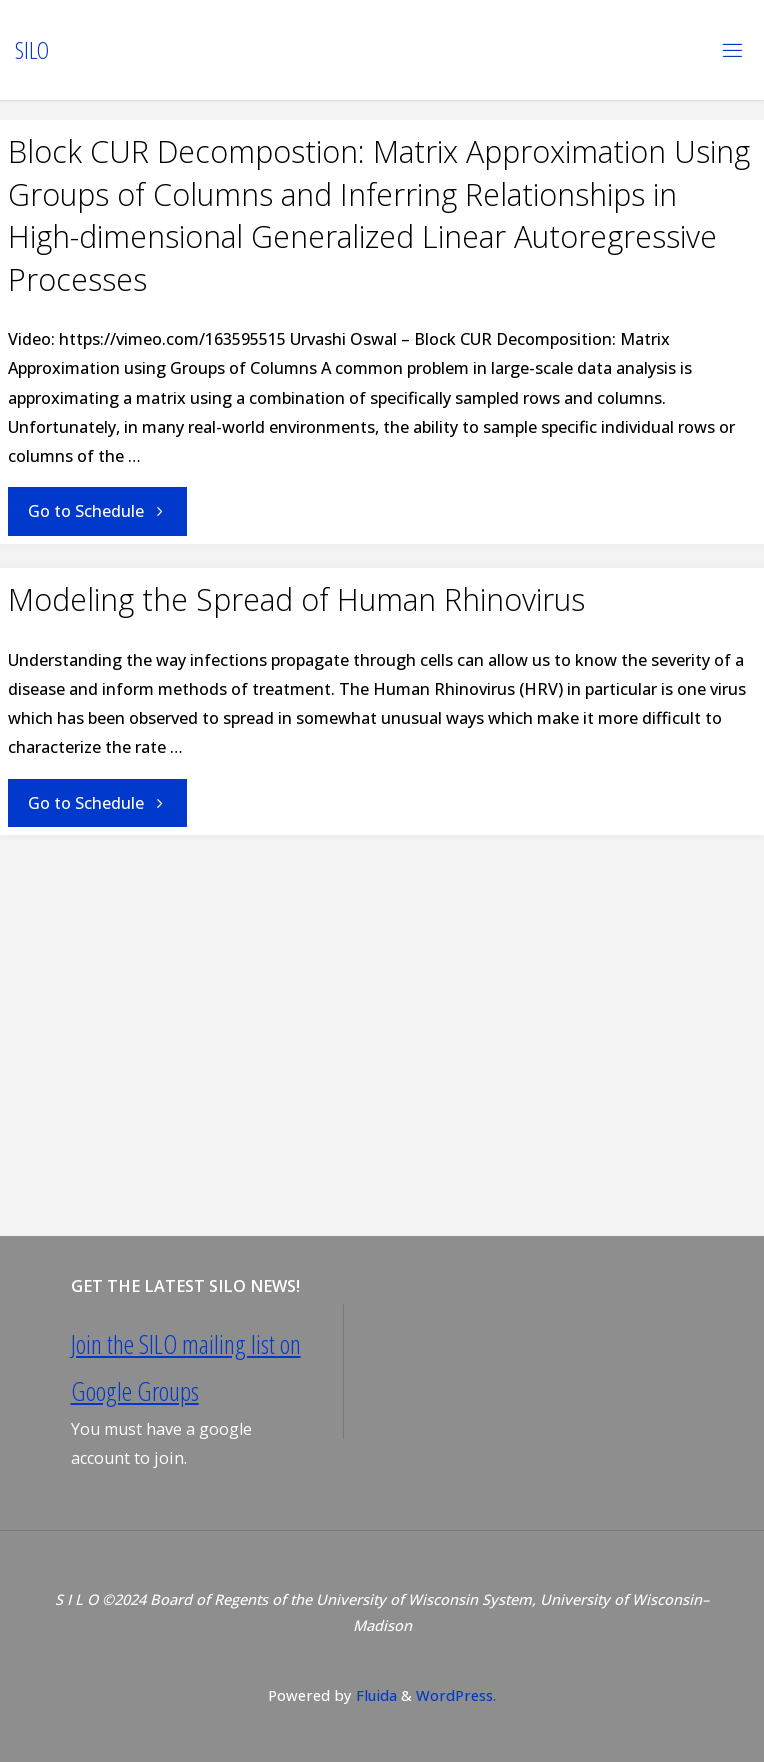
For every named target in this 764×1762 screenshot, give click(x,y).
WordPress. (456, 1695)
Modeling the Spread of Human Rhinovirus (296, 599)
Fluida (374, 1695)
